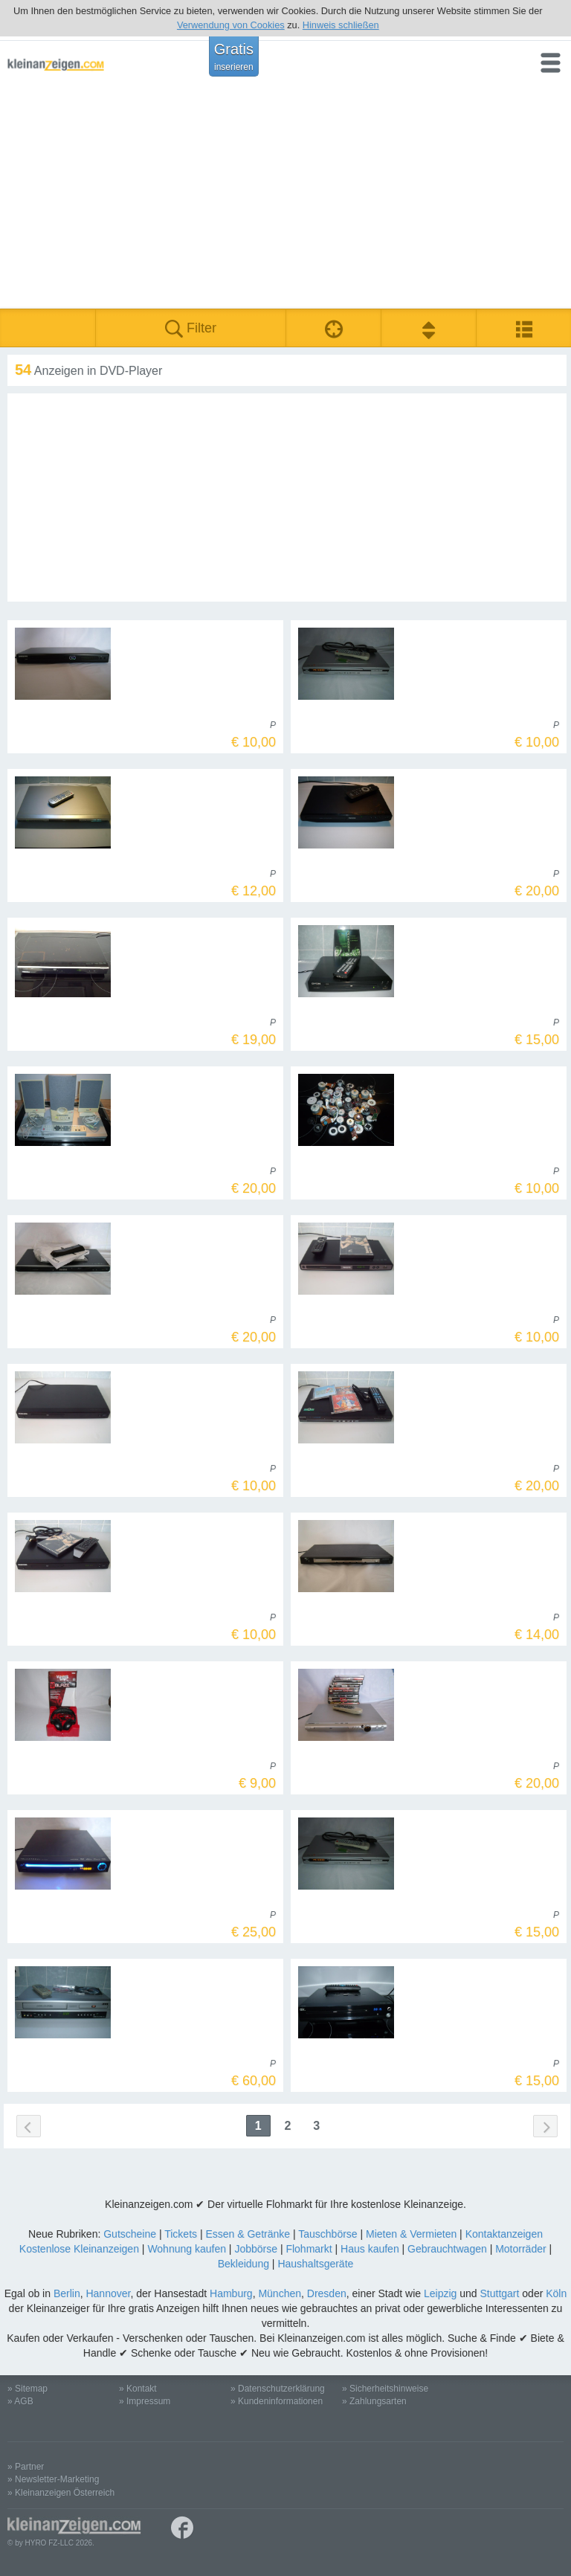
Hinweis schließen (341, 24)
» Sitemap (27, 2388)
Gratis (234, 56)
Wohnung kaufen (186, 2249)
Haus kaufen (370, 2249)
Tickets (180, 2234)
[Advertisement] (285, 197)
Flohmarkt (309, 2249)
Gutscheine (129, 2234)
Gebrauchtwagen (447, 2249)
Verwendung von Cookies (231, 24)
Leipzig (440, 2293)
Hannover (108, 2293)
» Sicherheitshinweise (385, 2388)
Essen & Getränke (247, 2234)
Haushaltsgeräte (315, 2264)
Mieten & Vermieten (411, 2234)
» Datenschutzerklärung (277, 2388)
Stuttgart (500, 2293)
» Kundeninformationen (276, 2401)
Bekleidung (243, 2264)
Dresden (326, 2293)
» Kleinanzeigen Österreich (60, 2493)
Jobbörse (255, 2249)
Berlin (67, 2293)
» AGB (20, 2401)
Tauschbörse (327, 2234)
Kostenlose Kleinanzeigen (79, 2249)
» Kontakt (138, 2388)
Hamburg (231, 2293)
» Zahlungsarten (374, 2401)
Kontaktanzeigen (504, 2234)
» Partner (25, 2466)
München (279, 2293)
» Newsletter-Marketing (53, 2479)
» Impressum (144, 2401)
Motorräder (520, 2249)
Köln (556, 2293)
